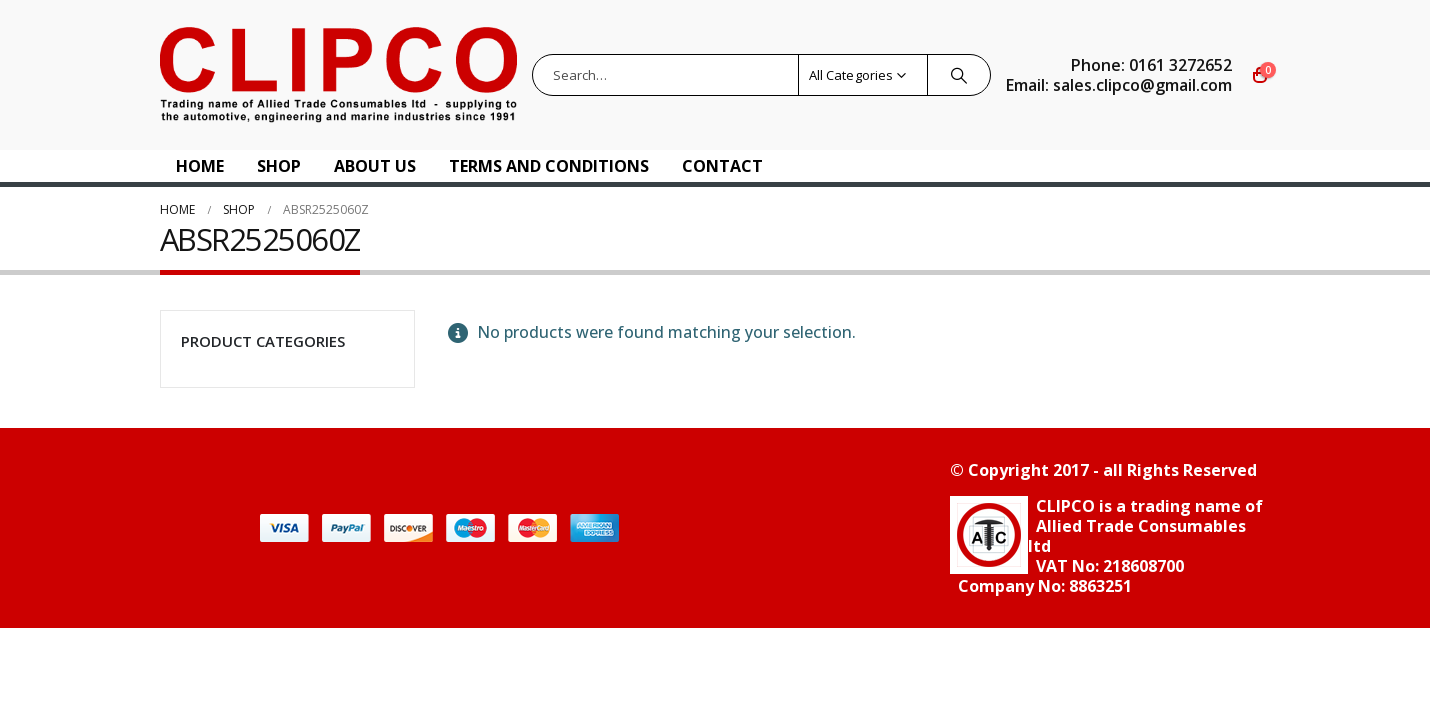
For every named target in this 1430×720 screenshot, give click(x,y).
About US (375, 166)
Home (200, 166)
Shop (279, 166)
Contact (722, 166)
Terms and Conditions (549, 166)
